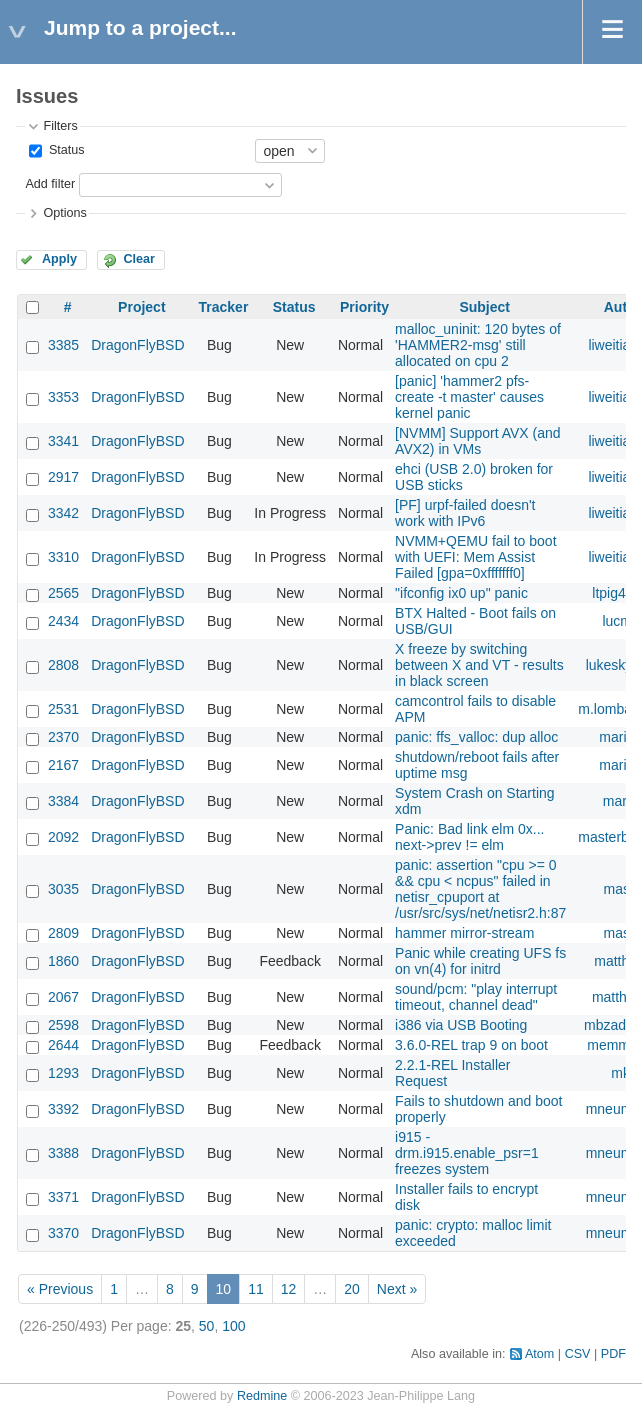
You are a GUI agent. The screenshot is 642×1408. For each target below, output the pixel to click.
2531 (63, 709)
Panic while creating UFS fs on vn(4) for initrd (480, 961)
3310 (63, 557)
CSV (578, 1354)
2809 (63, 933)
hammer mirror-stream (464, 933)
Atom (539, 1354)
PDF (613, 1354)
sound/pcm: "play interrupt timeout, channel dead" (476, 997)
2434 (63, 621)
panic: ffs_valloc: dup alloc (476, 737)
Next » (397, 1289)
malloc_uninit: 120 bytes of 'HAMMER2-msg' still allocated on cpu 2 (478, 345)
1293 (63, 1073)
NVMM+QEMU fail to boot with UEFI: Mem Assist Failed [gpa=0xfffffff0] (475, 557)
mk (620, 1073)
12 (289, 1289)
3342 (63, 513)
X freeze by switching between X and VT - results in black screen (479, 665)
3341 (63, 441)
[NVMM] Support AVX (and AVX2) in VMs (477, 441)
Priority (364, 307)
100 (233, 1326)
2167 (63, 765)
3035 (63, 889)
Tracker (224, 307)
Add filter (50, 184)
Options (64, 213)
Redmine (262, 1396)
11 (256, 1289)
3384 (63, 801)
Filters (60, 126)
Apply (59, 259)
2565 (63, 593)
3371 (63, 1197)
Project (141, 307)
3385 (63, 345)
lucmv (620, 621)
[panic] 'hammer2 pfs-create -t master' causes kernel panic (469, 397)
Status (64, 150)
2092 (63, 837)
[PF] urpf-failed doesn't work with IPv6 (465, 513)
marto (621, 801)
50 (207, 1326)
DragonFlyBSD (137, 345)
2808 (63, 665)
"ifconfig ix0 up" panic (461, 593)
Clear (139, 259)
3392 (63, 1109)
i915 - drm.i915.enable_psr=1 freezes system (467, 1153)
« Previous (60, 1289)
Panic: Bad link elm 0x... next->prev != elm (469, 837)
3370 (63, 1233)
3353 (63, 397)
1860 (63, 961)
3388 (63, 1153)
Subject (484, 307)
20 (352, 1289)
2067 (63, 997)
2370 (63, 737)
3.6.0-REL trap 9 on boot (471, 1045)
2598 (63, 1025)
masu (621, 889)
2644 (63, 1045)
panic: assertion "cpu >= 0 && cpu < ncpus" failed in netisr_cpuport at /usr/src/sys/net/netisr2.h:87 (480, 889)
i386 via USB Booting (461, 1025)
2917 (63, 477)
